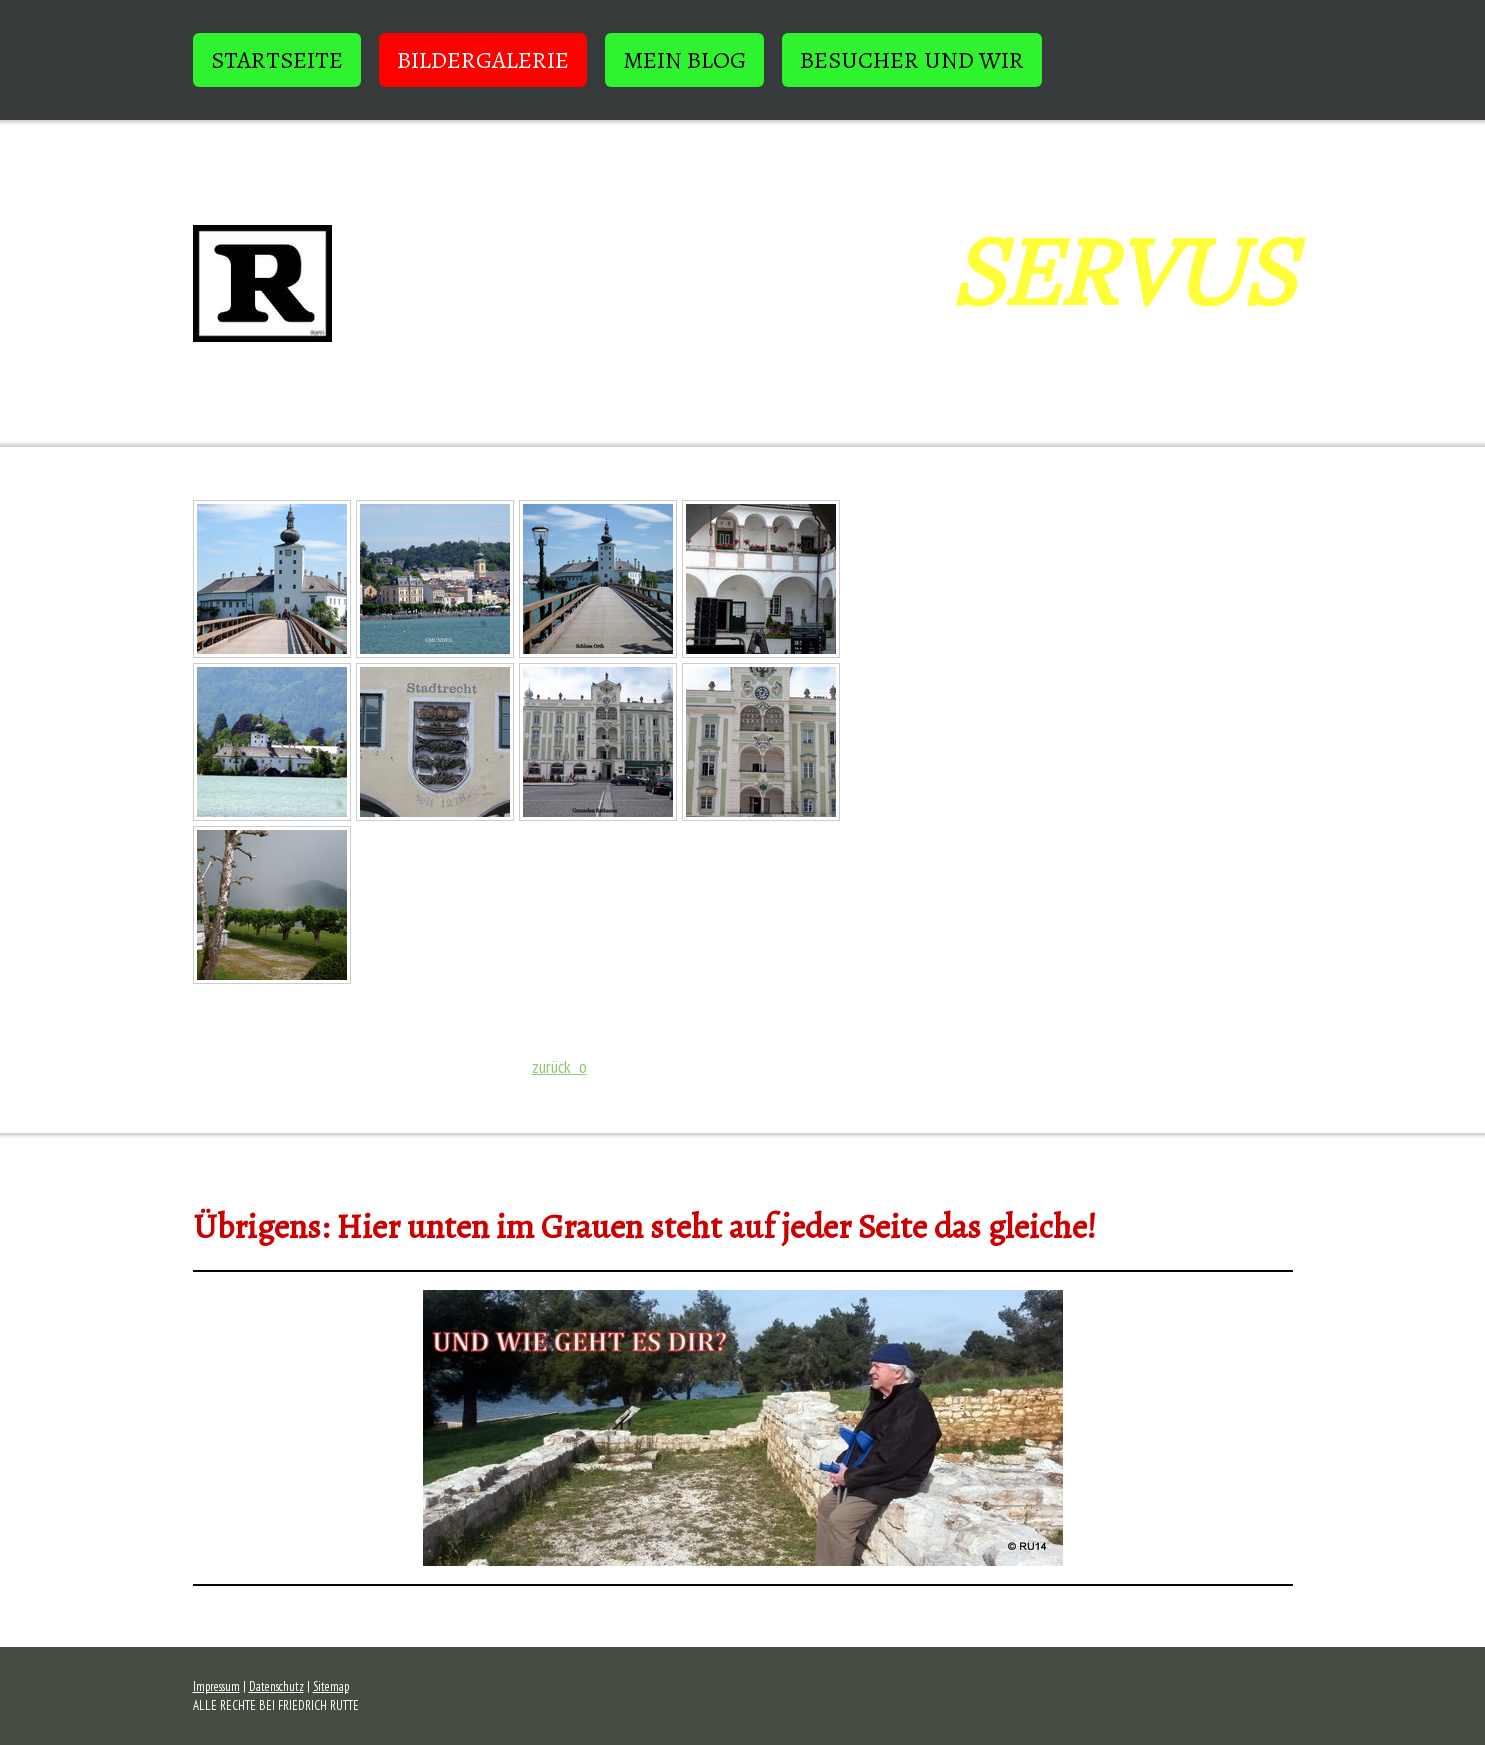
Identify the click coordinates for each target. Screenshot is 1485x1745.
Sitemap (331, 1686)
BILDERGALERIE (483, 60)
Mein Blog (684, 60)
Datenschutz (276, 1686)
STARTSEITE (277, 60)
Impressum (216, 1686)
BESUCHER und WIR (912, 60)
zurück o (559, 1066)
